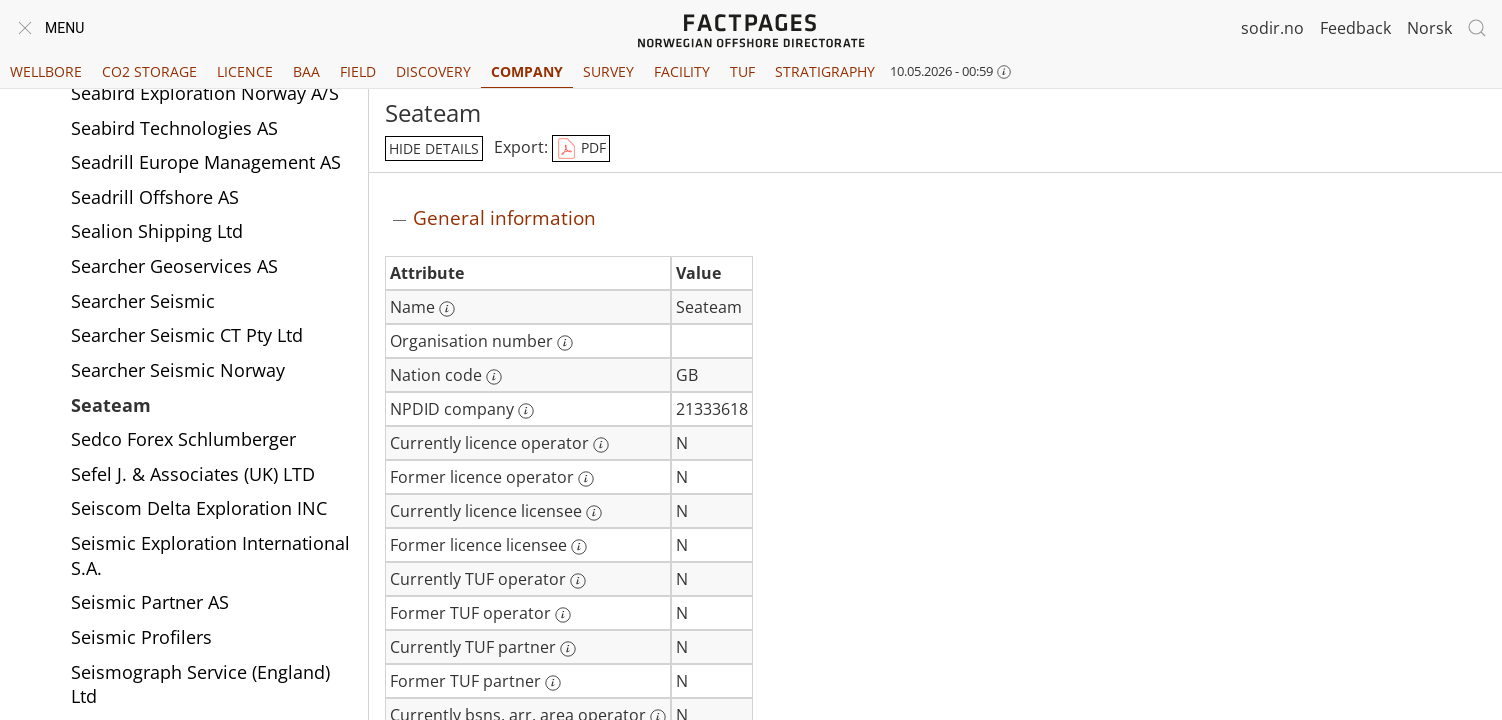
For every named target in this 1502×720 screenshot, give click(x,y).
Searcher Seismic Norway (178, 370)
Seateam (111, 405)
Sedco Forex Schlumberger (183, 439)
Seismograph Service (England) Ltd (200, 684)
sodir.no (1272, 28)
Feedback (1355, 28)
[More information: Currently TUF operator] (578, 581)
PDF (581, 149)
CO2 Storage (149, 71)
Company (527, 71)
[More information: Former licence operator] (586, 479)
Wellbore (46, 71)
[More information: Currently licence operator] (601, 445)
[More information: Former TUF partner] (553, 683)
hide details (434, 148)
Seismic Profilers (141, 637)
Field (358, 71)
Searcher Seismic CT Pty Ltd (187, 335)
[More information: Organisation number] (565, 343)
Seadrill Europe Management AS (206, 162)
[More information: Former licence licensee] (579, 547)
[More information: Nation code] (494, 377)
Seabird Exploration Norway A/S (205, 93)
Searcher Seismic (143, 301)
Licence (245, 71)
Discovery (433, 71)
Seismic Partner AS (150, 602)
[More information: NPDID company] (526, 411)
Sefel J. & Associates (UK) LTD (193, 474)
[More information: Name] (447, 309)
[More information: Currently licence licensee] (594, 513)
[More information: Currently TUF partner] (568, 649)
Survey (608, 71)
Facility (682, 71)
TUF (742, 71)
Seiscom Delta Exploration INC (199, 508)
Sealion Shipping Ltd (157, 231)
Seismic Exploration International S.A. (210, 555)
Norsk (1429, 28)
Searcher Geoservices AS (174, 266)
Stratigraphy (825, 71)
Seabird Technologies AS (174, 128)
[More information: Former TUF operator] (563, 615)
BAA (306, 71)
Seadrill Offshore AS (155, 197)
